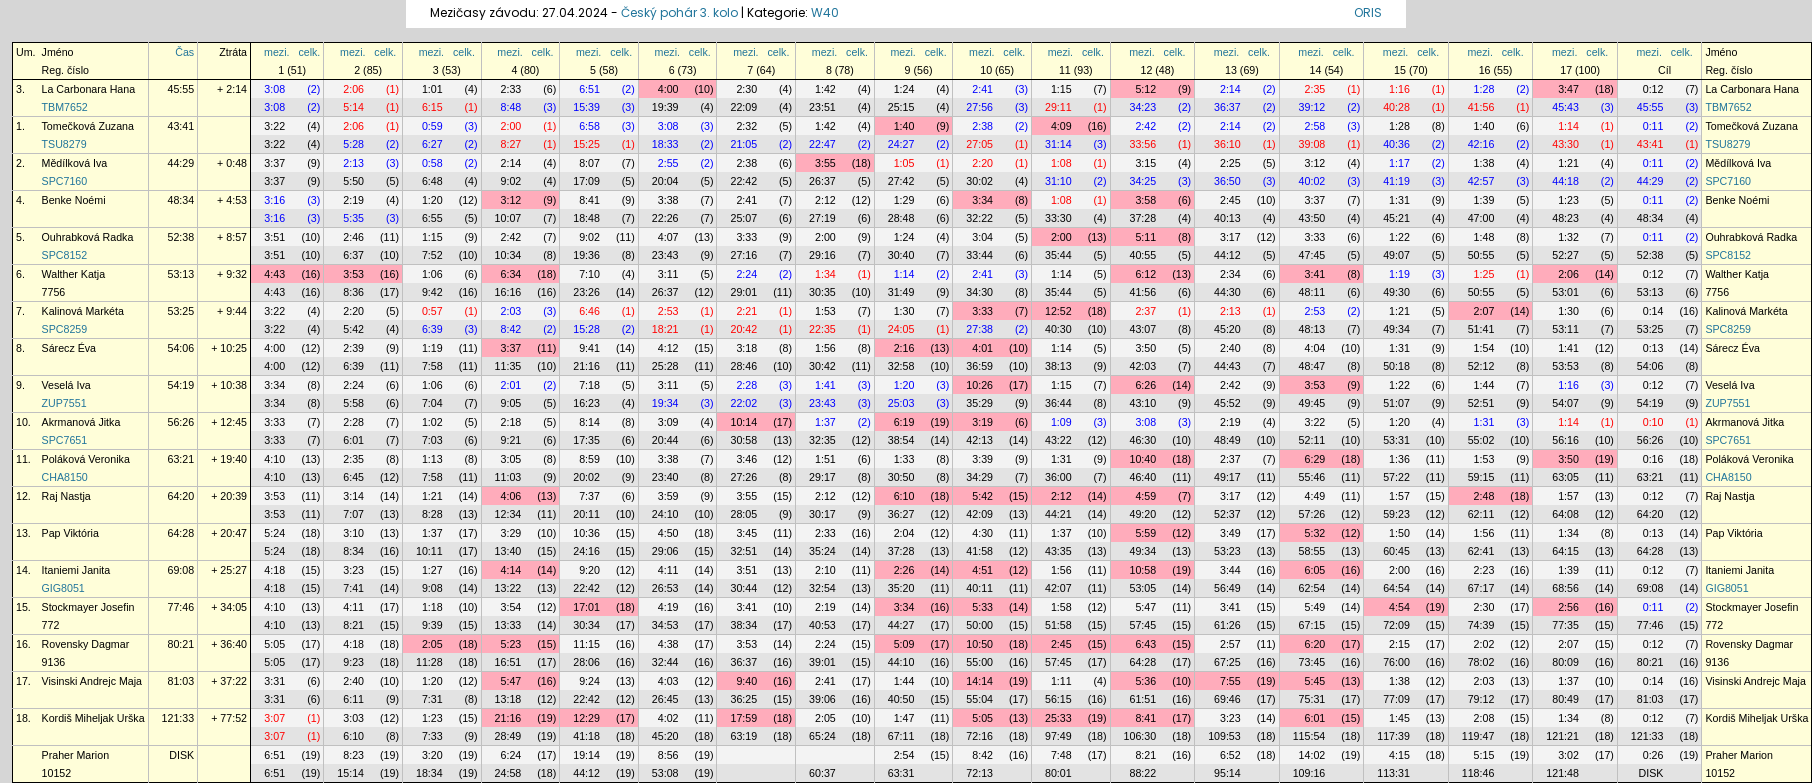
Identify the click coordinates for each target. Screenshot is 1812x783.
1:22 (1399, 237)
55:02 (1481, 440)
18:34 (429, 773)
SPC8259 (65, 329)
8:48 (511, 107)
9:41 (589, 348)
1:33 (904, 459)
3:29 (511, 533)
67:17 (1481, 588)
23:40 (665, 477)
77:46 (181, 607)
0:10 (1653, 422)
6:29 (1315, 459)
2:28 (746, 385)
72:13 (979, 773)
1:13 (432, 459)
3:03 (353, 718)
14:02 (1312, 755)
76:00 (1396, 662)
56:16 (1565, 440)
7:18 (589, 385)
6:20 (1315, 644)
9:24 (589, 681)
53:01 (1565, 292)
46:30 (1143, 440)
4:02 (668, 718)
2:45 (1230, 200)
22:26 (665, 218)
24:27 (901, 144)
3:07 (274, 718)
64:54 (1396, 588)
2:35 (1315, 89)
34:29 (979, 477)
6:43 (1145, 644)
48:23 (1565, 218)
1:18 (432, 607)
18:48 (586, 218)
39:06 (822, 699)
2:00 (511, 126)
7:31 (432, 699)
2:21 (746, 311)
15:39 (586, 107)
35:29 (979, 403)
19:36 (586, 255)
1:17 (1399, 163)
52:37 (1227, 514)
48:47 (1312, 366)
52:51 (1481, 403)
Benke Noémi (74, 200)
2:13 (353, 163)
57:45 (1143, 625)
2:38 (982, 126)
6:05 (1315, 570)
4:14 (511, 570)
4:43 (274, 274)
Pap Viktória (70, 533)
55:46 (1312, 477)
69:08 (181, 570)
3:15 (1145, 163)
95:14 (1227, 773)
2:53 (668, 311)
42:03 (1143, 366)
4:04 (1315, 348)
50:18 (1396, 366)
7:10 (589, 274)
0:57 (432, 311)
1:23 (1568, 200)
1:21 (1568, 163)
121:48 (1562, 773)
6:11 (353, 699)
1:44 (1484, 385)
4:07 (668, 237)
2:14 (1230, 89)
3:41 (1315, 274)
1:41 (1568, 348)
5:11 (1145, 237)
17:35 (586, 440)
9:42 (432, 292)
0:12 (1653, 89)
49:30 (1396, 292)
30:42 (822, 366)
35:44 (1058, 255)
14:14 (979, 681)
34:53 (665, 625)
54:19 (181, 385)
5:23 (511, 644)
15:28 (586, 329)
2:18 (511, 422)
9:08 (432, 588)
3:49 (1230, 533)
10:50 (979, 644)
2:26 (904, 570)
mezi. (276, 52)
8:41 (589, 200)
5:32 (1315, 533)
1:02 (432, 422)
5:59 (1145, 533)
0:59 (432, 126)
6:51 (589, 89)
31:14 (1058, 144)
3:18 (746, 348)
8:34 (353, 551)
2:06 (353, 89)
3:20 (432, 755)
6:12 (1145, 274)
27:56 (979, 107)
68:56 (1565, 588)
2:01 (511, 385)
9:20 (589, 570)
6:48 (432, 181)
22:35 (822, 329)
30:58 (743, 440)
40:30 (1058, 329)
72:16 (979, 736)
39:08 (1312, 144)
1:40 (904, 126)
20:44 (665, 440)
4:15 (1399, 755)
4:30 (982, 533)
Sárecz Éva (69, 348)
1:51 (825, 459)
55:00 (979, 662)
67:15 (1312, 625)
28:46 (743, 366)
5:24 (274, 533)
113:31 (1393, 773)
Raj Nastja (66, 496)
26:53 (665, 588)
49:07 (1396, 255)
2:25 (1230, 163)
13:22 (508, 588)
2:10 (825, 570)
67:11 (901, 736)
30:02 (979, 181)
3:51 (274, 237)
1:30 (904, 311)
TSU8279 (64, 144)
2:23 (1484, 570)
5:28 (353, 144)
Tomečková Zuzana (88, 126)
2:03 (511, 311)
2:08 (1484, 718)
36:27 (901, 514)
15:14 (350, 773)
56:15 (1058, 699)
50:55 (1481, 255)
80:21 (181, 644)
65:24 (822, 736)
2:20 (982, 163)
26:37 (822, 181)
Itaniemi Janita (76, 570)
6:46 (589, 311)
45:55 (181, 89)
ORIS (1368, 12)
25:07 (743, 218)
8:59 (589, 459)
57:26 (1312, 514)
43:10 (1143, 403)
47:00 (1481, 218)
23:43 (665, 255)
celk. (309, 52)
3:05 (511, 459)
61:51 (1143, 699)
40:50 (901, 699)
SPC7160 (65, 181)
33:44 (979, 255)
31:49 (901, 292)
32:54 (822, 588)
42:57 (1481, 181)
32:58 (901, 366)
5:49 (1315, 607)
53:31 (1396, 440)
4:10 (274, 459)
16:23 (586, 403)
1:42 (825, 89)
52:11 (1312, 440)
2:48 (1484, 496)
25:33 (1058, 718)
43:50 (1312, 218)
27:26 (743, 477)
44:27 (901, 625)
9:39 (432, 625)
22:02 (743, 403)
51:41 (1481, 329)
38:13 (1058, 366)
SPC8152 (65, 255)
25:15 (901, 107)
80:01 (1058, 773)
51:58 (1058, 625)
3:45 (746, 533)
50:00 (979, 625)
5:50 (353, 181)
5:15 (1484, 755)
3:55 (825, 163)
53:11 (1565, 329)
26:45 (665, 699)
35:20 (901, 588)
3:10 (353, 533)
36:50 (1227, 181)
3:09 (668, 422)
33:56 (1143, 144)
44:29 (181, 163)
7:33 (432, 736)
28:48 (901, 218)
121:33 (178, 718)
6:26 (1145, 385)
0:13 (1653, 348)
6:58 (589, 126)
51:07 (1396, 403)
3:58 (1145, 200)
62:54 (1312, 588)
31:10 (1058, 181)
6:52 (1230, 755)
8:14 (589, 422)
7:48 (1061, 755)
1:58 (1061, 607)
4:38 (668, 644)
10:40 (1143, 459)
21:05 (743, 144)
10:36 (586, 533)
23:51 (822, 107)
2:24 (746, 274)
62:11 (1481, 514)
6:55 (432, 218)
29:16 (822, 255)
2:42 (1145, 126)
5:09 (904, 644)
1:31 (1399, 200)
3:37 (274, 163)
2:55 (668, 163)
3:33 (746, 237)
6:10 (904, 496)
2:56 (1568, 607)
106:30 (1140, 736)
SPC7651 (65, 440)
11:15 (586, 644)
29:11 (1058, 107)
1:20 (432, 200)
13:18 (508, 699)
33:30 (1058, 218)
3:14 (353, 496)
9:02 (511, 181)
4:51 (982, 570)
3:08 (274, 89)
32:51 (743, 551)
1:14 (1568, 126)
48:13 (1312, 329)
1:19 (1399, 274)
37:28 (1143, 218)
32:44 (665, 662)
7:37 (589, 496)
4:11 (668, 570)
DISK (181, 755)
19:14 (586, 755)
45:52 (1227, 403)
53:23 (1227, 551)
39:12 (1312, 107)
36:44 (1058, 403)
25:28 (665, 366)
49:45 (1312, 403)
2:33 (511, 89)
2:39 (353, 348)
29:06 (665, 551)
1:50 (1399, 533)
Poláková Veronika (86, 459)
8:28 (432, 514)
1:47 (904, 718)
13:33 (508, 625)
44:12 (1227, 255)
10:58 (1143, 570)
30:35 (822, 292)
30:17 (822, 514)
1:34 (825, 274)
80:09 (1565, 662)
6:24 (511, 755)
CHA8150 (65, 477)
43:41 (181, 126)
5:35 (353, 218)
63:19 (743, 736)
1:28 (1484, 89)
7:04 (432, 403)
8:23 (353, 755)
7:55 (1230, 681)
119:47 (1478, 736)
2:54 (904, 755)
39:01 (822, 662)
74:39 (1481, 625)
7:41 (353, 588)
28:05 (743, 514)
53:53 (1565, 366)
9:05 (511, 403)
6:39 (432, 329)
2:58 (1315, 126)
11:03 (508, 477)
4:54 (1399, 607)
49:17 (1227, 477)
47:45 (1312, 255)
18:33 (665, 144)
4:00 (668, 89)
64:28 (181, 533)
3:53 (353, 274)
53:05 (1143, 588)
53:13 (181, 274)
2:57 (1230, 644)
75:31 (1312, 699)
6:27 (432, 144)
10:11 (429, 551)
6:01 (353, 440)
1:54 (1484, 348)
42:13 (979, 440)
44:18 (1565, 181)
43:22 (1058, 440)
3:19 (982, 422)
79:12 (1481, 699)
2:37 (1145, 311)
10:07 (508, 218)
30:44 (743, 588)
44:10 (901, 662)
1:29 (904, 200)
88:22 (1143, 773)
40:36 (1396, 144)
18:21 (665, 329)
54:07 (1565, 403)
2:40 (1230, 348)
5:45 (1315, 681)
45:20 (1227, 329)
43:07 (1143, 329)
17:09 (586, 181)
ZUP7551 (64, 403)
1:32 (1568, 237)
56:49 (1227, 588)
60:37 (822, 773)
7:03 (432, 440)
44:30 (1227, 292)
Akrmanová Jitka (81, 422)
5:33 (982, 607)
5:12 (1145, 89)
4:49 (1315, 496)
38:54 (901, 440)
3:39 (982, 459)
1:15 (1061, 89)
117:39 (1393, 736)
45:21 (1396, 218)
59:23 (1396, 514)
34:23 (1143, 107)
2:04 (904, 533)
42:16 (1481, 144)
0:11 (1653, 126)
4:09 (1061, 126)
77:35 (1565, 625)
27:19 (822, 218)
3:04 (982, 237)
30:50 (901, 477)
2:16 (904, 348)
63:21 (181, 459)
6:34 (511, 274)
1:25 (1484, 274)
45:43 (1565, 107)
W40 (825, 12)
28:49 (508, 736)
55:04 (979, 699)
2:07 (1484, 311)
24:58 (508, 773)
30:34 (586, 625)
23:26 (586, 292)
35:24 (822, 551)
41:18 (586, 736)
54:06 (181, 348)
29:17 (822, 477)
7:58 (432, 366)
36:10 (1227, 144)
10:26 (979, 385)
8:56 (668, 755)
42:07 (1058, 588)
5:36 (1145, 681)
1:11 (1061, 681)
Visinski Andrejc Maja (92, 681)
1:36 (1399, 459)
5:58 (353, 403)
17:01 (586, 607)
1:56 (825, 348)
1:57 (1399, 496)
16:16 (508, 292)
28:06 (586, 662)
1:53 (825, 311)
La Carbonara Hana (89, 89)
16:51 (508, 662)
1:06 (432, 274)
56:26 (181, 422)
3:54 (511, 607)
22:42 (743, 181)
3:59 (668, 496)
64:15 (1565, 551)
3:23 (353, 570)
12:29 (586, 718)
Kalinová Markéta (83, 311)
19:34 (665, 403)
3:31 (274, 681)
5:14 (353, 107)
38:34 (743, 625)
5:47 (1145, 607)
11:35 (508, 366)
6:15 (432, 107)
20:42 (743, 329)
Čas (184, 52)
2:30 (746, 89)
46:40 (1143, 477)
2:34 (1230, 274)
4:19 (668, 607)
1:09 (1061, 422)
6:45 (353, 477)
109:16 (1309, 773)
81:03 (181, 681)
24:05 (901, 329)
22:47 (822, 144)
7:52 (432, 255)
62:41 (1481, 551)
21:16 (586, 366)
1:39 (1484, 200)
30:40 (901, 255)
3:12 (1315, 163)
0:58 (432, 163)
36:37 (1227, 107)
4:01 (982, 348)
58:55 (1312, 551)
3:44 (1230, 570)
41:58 (979, 551)
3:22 (274, 126)
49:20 (1143, 514)
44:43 (1227, 366)
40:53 (822, 625)
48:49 (1227, 440)
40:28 (1396, 107)
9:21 (511, 440)
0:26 (1653, 755)
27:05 (979, 144)
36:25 (743, 699)
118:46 (1478, 773)
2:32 (746, 126)
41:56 (1481, 107)
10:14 (743, 422)
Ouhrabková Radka (88, 237)
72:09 (1396, 625)
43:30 (1565, 144)
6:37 (353, 255)
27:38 (979, 329)
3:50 (1145, 348)
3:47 (1568, 89)
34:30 (979, 292)
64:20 (181, 496)
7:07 (353, 514)
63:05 (1565, 477)
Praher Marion (76, 755)
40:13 (1227, 218)
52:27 (1565, 255)
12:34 (508, 514)
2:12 (825, 200)
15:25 (586, 144)
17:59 (743, 718)
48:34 (181, 200)
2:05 (432, 644)
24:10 (665, 514)
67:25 (1227, 662)
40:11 (979, 588)
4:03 (668, 681)
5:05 (274, 644)
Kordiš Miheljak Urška (93, 718)
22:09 (743, 107)
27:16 (743, 255)
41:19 (1396, 181)
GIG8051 (63, 588)
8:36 (353, 292)
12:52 (1058, 311)
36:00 (1058, 477)
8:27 (511, 144)
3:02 (1568, 755)
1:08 (1061, 163)
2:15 (1399, 644)
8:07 (589, 163)
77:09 (1396, 699)
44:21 (1058, 514)
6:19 (904, 422)
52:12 (1481, 366)
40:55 (1143, 255)
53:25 (181, 311)
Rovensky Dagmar (86, 644)
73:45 (1312, 662)
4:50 (668, 533)
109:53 (1224, 736)
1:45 (1399, 718)
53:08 (665, 773)
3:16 (274, 200)
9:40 (746, 681)
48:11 (1312, 292)
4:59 (1145, 496)
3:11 (668, 274)
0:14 (1653, 311)
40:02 (1312, 181)
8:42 (511, 329)
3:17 (1230, 237)
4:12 (668, 348)
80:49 (1565, 699)
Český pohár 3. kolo (679, 12)
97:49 (1058, 736)
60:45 (1396, 551)
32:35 (822, 440)
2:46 (353, 237)
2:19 (353, 200)
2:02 (1484, 644)
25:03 (901, 403)
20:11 (586, 514)
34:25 (1143, 181)
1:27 (432, 570)
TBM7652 (65, 107)
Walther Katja (74, 274)
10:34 (508, 255)
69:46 (1227, 699)
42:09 (979, 514)
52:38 (181, 237)
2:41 (982, 89)
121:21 (1562, 736)
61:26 (1227, 625)
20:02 (586, 477)
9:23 (353, 662)
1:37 (825, 422)
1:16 (1399, 89)
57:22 (1396, 477)
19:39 (665, 107)
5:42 (353, 329)
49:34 (1396, 329)
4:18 (274, 570)
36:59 (979, 366)
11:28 (429, 662)
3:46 (746, 459)
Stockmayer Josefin (88, 607)
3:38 (668, 200)
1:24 (904, 89)
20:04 (665, 181)
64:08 (1565, 514)
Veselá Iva (66, 385)
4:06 (511, 496)
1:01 (432, 89)
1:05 (904, 163)
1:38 (1484, 163)
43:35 (1058, 551)
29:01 (743, 292)
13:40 (508, 551)
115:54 (1309, 736)
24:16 (586, 551)
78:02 (1481, 662)
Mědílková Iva (75, 163)
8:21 (353, 625)
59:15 (1481, 477)
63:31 (901, 773)
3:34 (982, 200)
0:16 (1653, 459)
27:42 (901, 181)
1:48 (1484, 237)
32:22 (979, 218)
